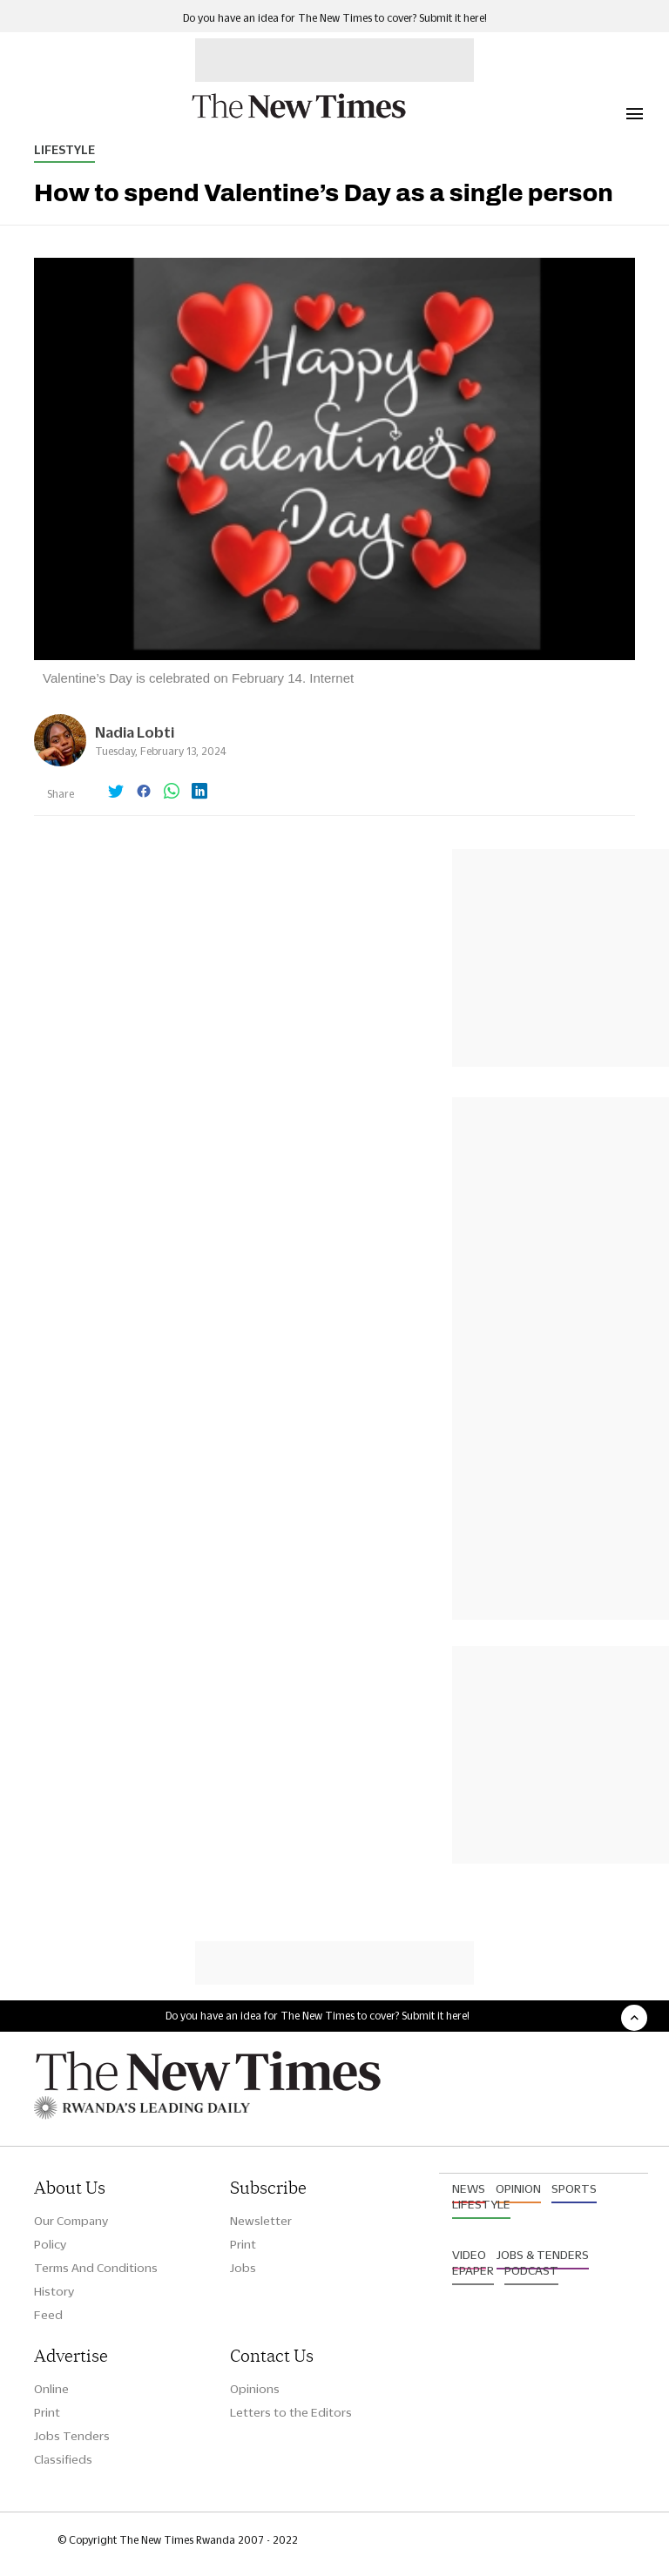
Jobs (243, 2268)
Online (51, 2389)
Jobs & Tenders (543, 2255)
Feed (48, 2315)
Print (243, 2244)
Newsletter (261, 2221)
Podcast (531, 2270)
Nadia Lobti (134, 732)
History (54, 2291)
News (468, 2188)
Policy (50, 2244)
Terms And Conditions (96, 2268)
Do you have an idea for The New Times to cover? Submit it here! (335, 18)
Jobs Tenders (72, 2436)
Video (469, 2255)
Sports (574, 2188)
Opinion (518, 2188)
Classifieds (63, 2459)
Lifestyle (64, 150)
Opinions (255, 2389)
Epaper (473, 2270)
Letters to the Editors (291, 2412)
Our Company (71, 2221)
